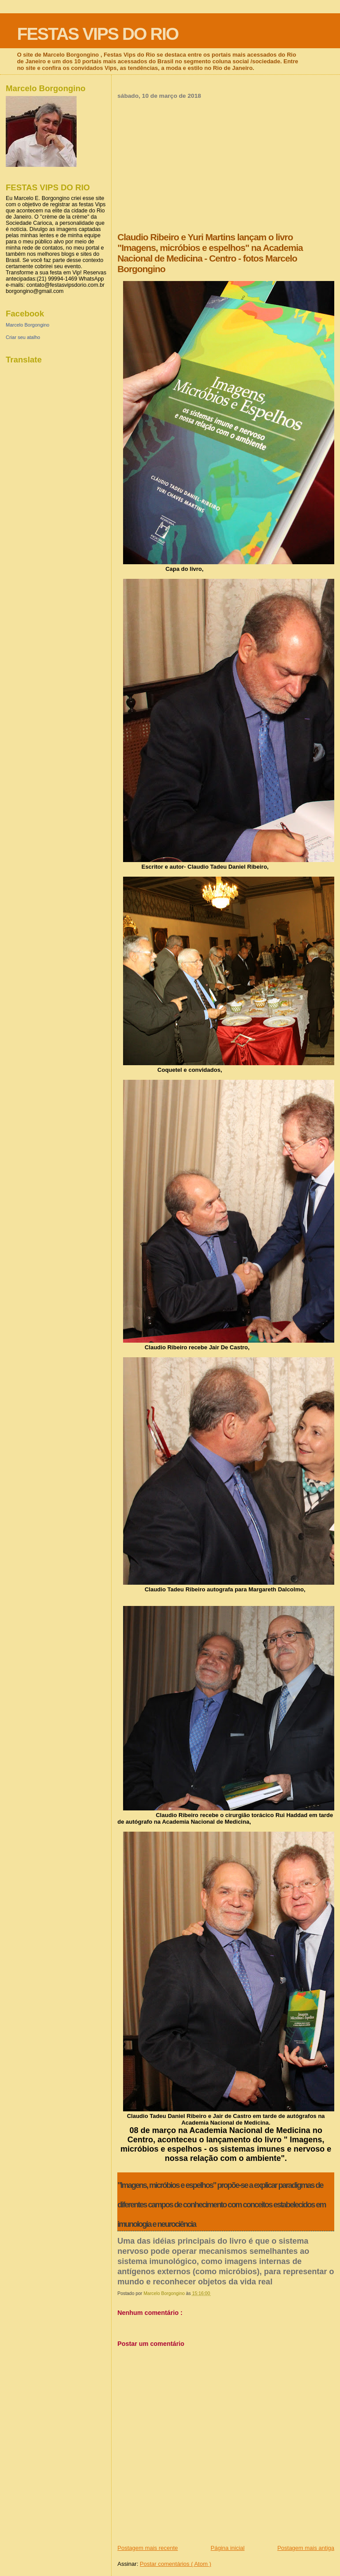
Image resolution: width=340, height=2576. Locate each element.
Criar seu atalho (23, 337)
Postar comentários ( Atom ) (175, 2564)
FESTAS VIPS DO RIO (97, 33)
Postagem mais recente (147, 2548)
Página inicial (228, 2548)
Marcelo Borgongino (27, 324)
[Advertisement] (225, 165)
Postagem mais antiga (305, 2548)
